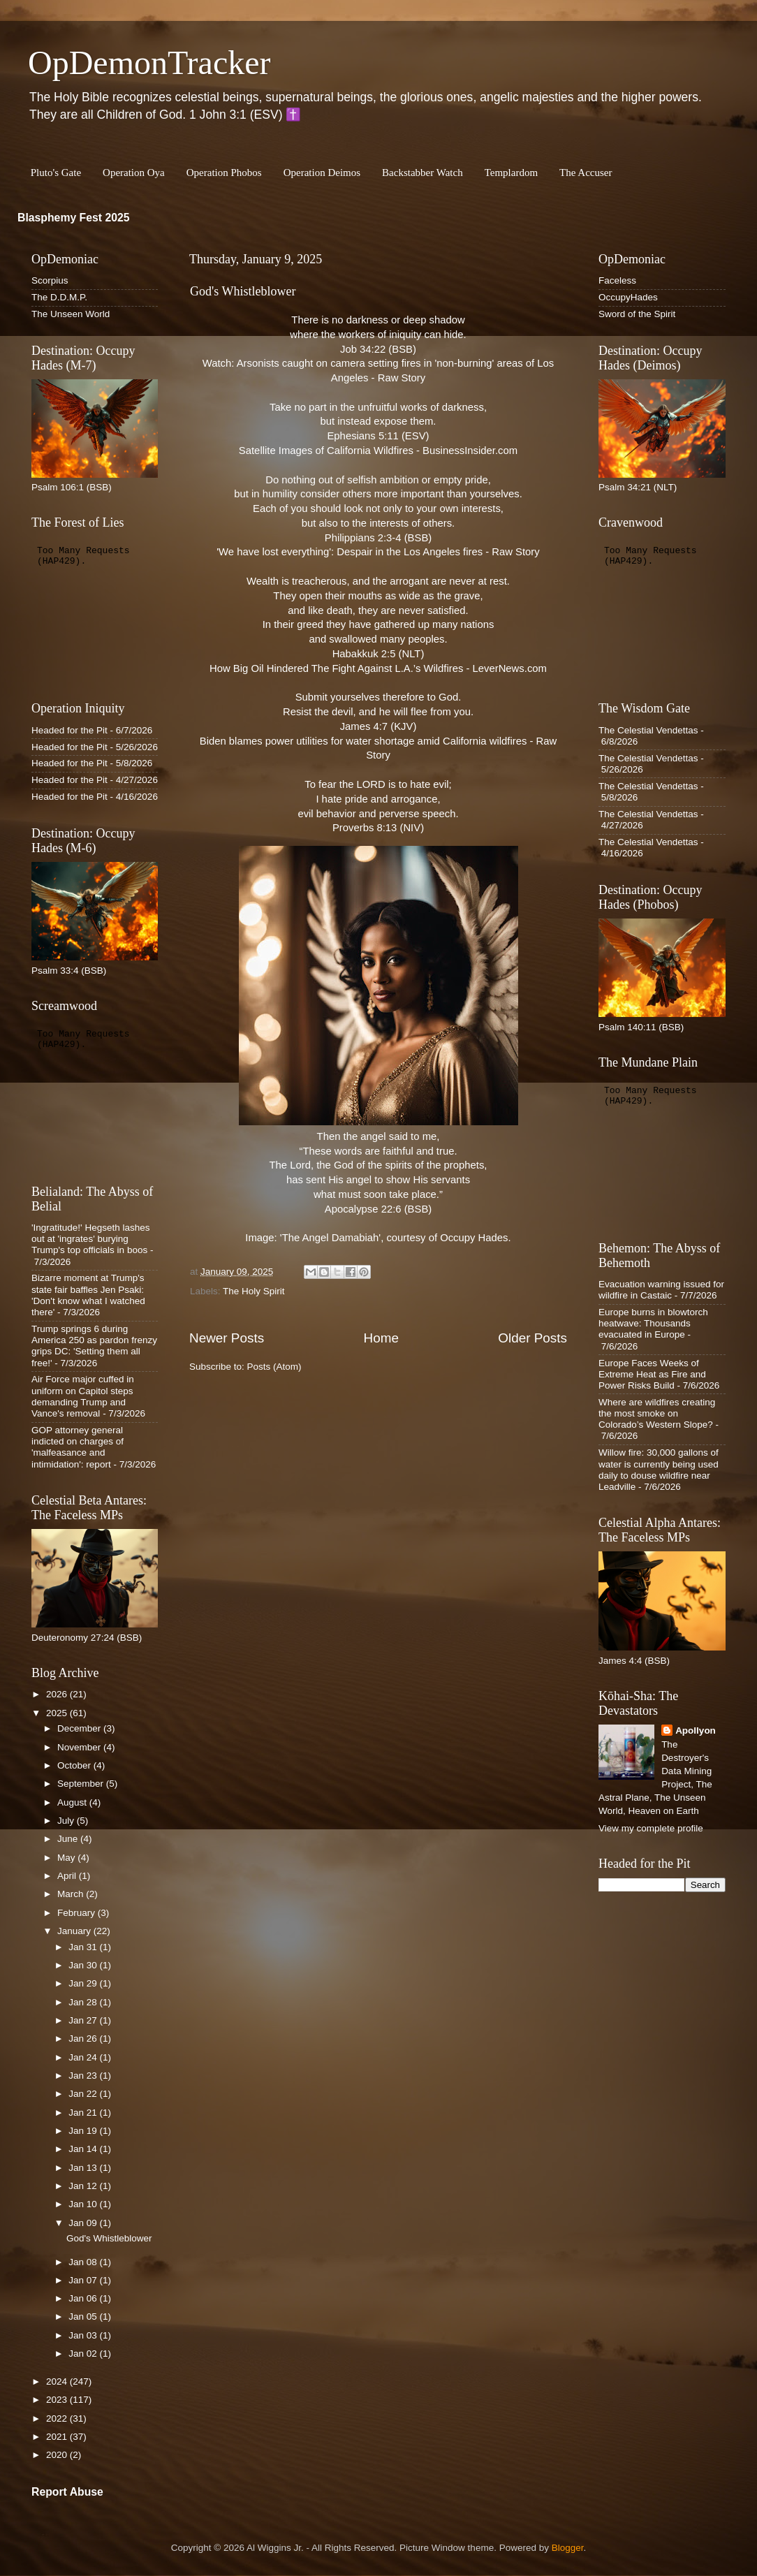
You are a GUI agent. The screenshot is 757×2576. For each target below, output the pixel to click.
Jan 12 (83, 2186)
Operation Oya (134, 172)
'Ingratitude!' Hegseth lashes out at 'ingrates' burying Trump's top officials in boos (90, 1238)
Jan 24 (83, 2057)
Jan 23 (83, 2075)
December (80, 1728)
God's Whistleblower (242, 291)
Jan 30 (83, 1965)
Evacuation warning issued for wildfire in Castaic (661, 1290)
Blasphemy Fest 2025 (73, 218)
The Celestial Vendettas (648, 730)
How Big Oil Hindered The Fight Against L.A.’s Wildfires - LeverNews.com (378, 668)
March (71, 1894)
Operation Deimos (322, 172)
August (73, 1802)
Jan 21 (83, 2112)
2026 (58, 1694)
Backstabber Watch (422, 172)
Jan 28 (83, 2002)
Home (381, 1338)
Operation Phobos (224, 172)
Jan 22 (83, 2093)
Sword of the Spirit (636, 314)
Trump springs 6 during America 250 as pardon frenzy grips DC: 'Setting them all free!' (94, 1346)
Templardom (511, 172)
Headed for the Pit (69, 730)
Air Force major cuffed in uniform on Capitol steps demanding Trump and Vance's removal (82, 1396)
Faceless (617, 280)
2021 (58, 2436)
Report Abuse (67, 2492)
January (75, 1931)
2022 (58, 2418)
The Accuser (585, 172)
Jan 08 (83, 2262)
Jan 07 (83, 2280)
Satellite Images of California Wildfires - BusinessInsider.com (378, 450)
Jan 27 (83, 2020)
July (67, 1820)
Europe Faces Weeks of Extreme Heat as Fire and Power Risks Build (652, 1374)
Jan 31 (83, 1947)
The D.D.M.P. (59, 297)
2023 (58, 2399)
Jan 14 (83, 2149)
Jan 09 (83, 2223)
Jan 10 (83, 2204)
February (77, 1913)
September (81, 1783)
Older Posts (532, 1338)
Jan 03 (83, 2335)
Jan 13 (83, 2167)
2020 (58, 2455)
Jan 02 (83, 2353)
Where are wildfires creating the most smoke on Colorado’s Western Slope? (656, 1413)
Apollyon (695, 1730)
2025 (58, 1713)
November (80, 1747)
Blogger (568, 2547)
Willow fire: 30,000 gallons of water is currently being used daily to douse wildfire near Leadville (658, 1469)
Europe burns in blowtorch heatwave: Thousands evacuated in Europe (653, 1323)
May (67, 1857)
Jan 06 (83, 2298)
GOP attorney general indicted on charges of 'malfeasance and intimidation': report (77, 1447)
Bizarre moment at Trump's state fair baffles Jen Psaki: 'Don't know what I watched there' (88, 1295)
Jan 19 (83, 2130)
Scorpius (49, 280)
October (75, 1765)
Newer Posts (226, 1338)
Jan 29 (83, 1983)
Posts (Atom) (274, 1366)
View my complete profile (650, 1828)
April (68, 1876)
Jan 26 (83, 2038)
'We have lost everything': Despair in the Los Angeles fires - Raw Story (377, 551)
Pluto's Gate (56, 172)
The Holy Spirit (254, 1291)
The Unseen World (70, 314)
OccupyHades (628, 297)
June (68, 1839)
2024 (58, 2381)
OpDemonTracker (149, 62)
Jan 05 (83, 2316)
